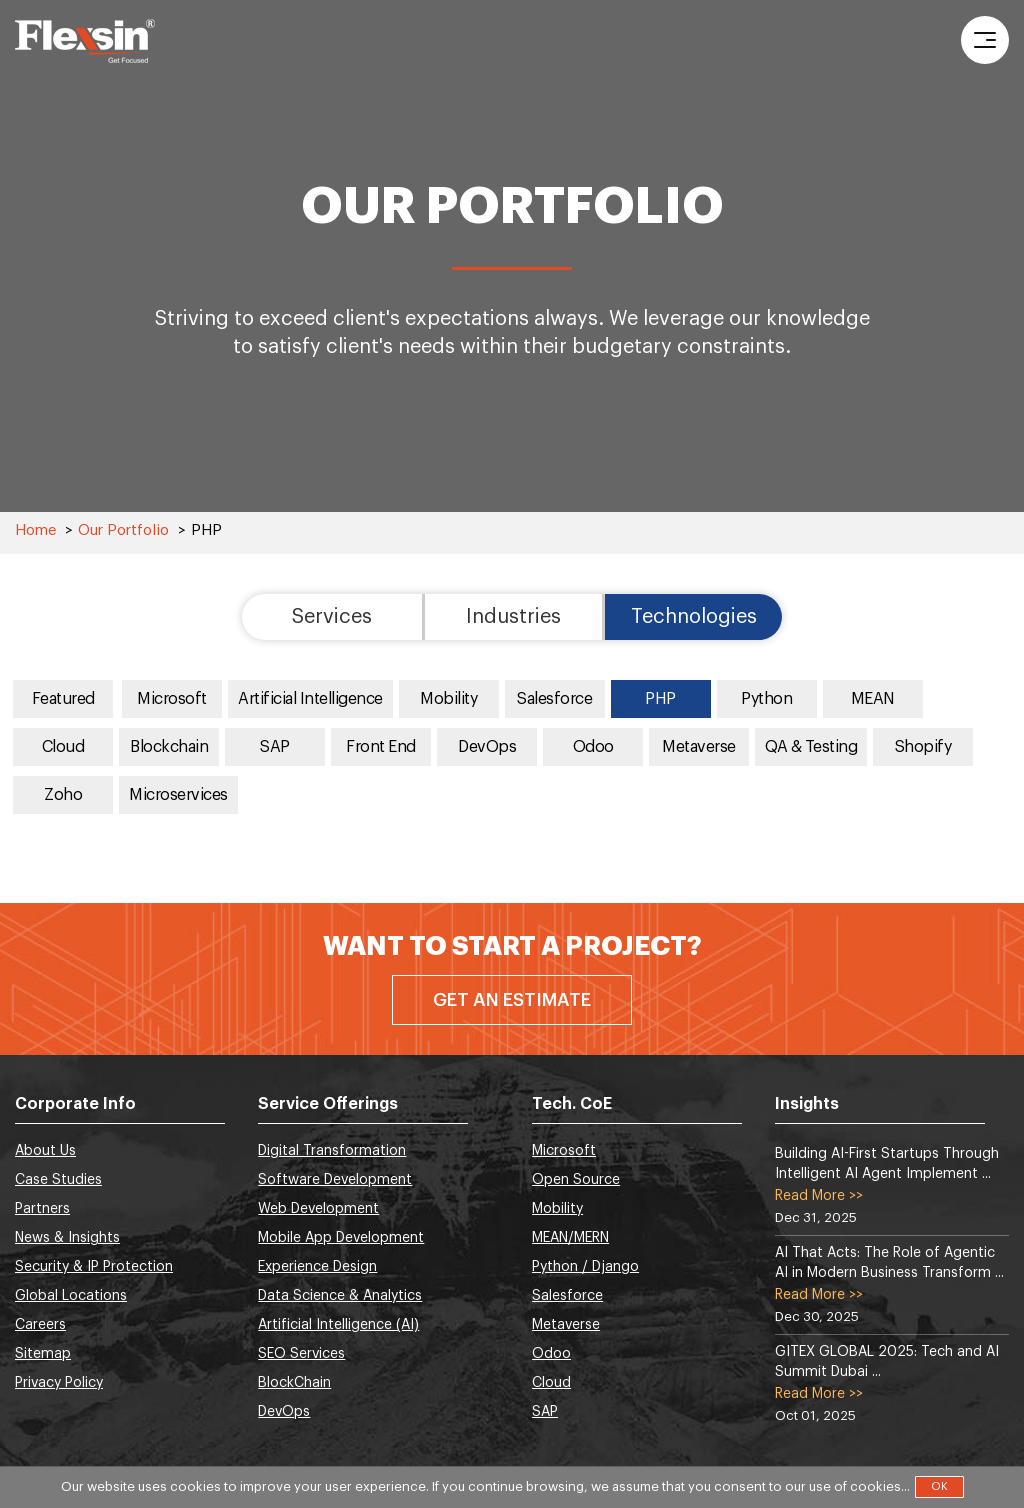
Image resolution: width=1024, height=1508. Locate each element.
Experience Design (317, 1267)
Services (332, 617)
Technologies (694, 617)
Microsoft (172, 699)
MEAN (873, 699)
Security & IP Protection (94, 1267)
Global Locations (71, 1296)
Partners (42, 1209)
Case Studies (58, 1180)
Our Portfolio (123, 530)
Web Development (318, 1209)
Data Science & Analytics (340, 1296)
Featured (63, 699)
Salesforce (554, 699)
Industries (513, 617)
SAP (275, 747)
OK (939, 1486)
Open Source (576, 1180)
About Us (45, 1151)
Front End (381, 747)
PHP (660, 699)
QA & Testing (811, 747)
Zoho (63, 795)
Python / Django (585, 1267)
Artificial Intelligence (310, 699)
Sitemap (43, 1354)
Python (766, 699)
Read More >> (819, 1196)
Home (35, 530)
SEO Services (301, 1354)
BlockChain (294, 1383)
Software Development (335, 1180)
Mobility (448, 699)
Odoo (593, 747)
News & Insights (67, 1238)
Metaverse (699, 747)
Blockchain (169, 747)
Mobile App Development (341, 1238)
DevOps (487, 747)
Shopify (923, 747)
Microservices (178, 795)
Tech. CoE (572, 1104)
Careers (40, 1325)
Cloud (63, 747)
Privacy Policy (59, 1383)
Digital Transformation (332, 1151)
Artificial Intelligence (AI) (338, 1325)
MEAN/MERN (570, 1238)
